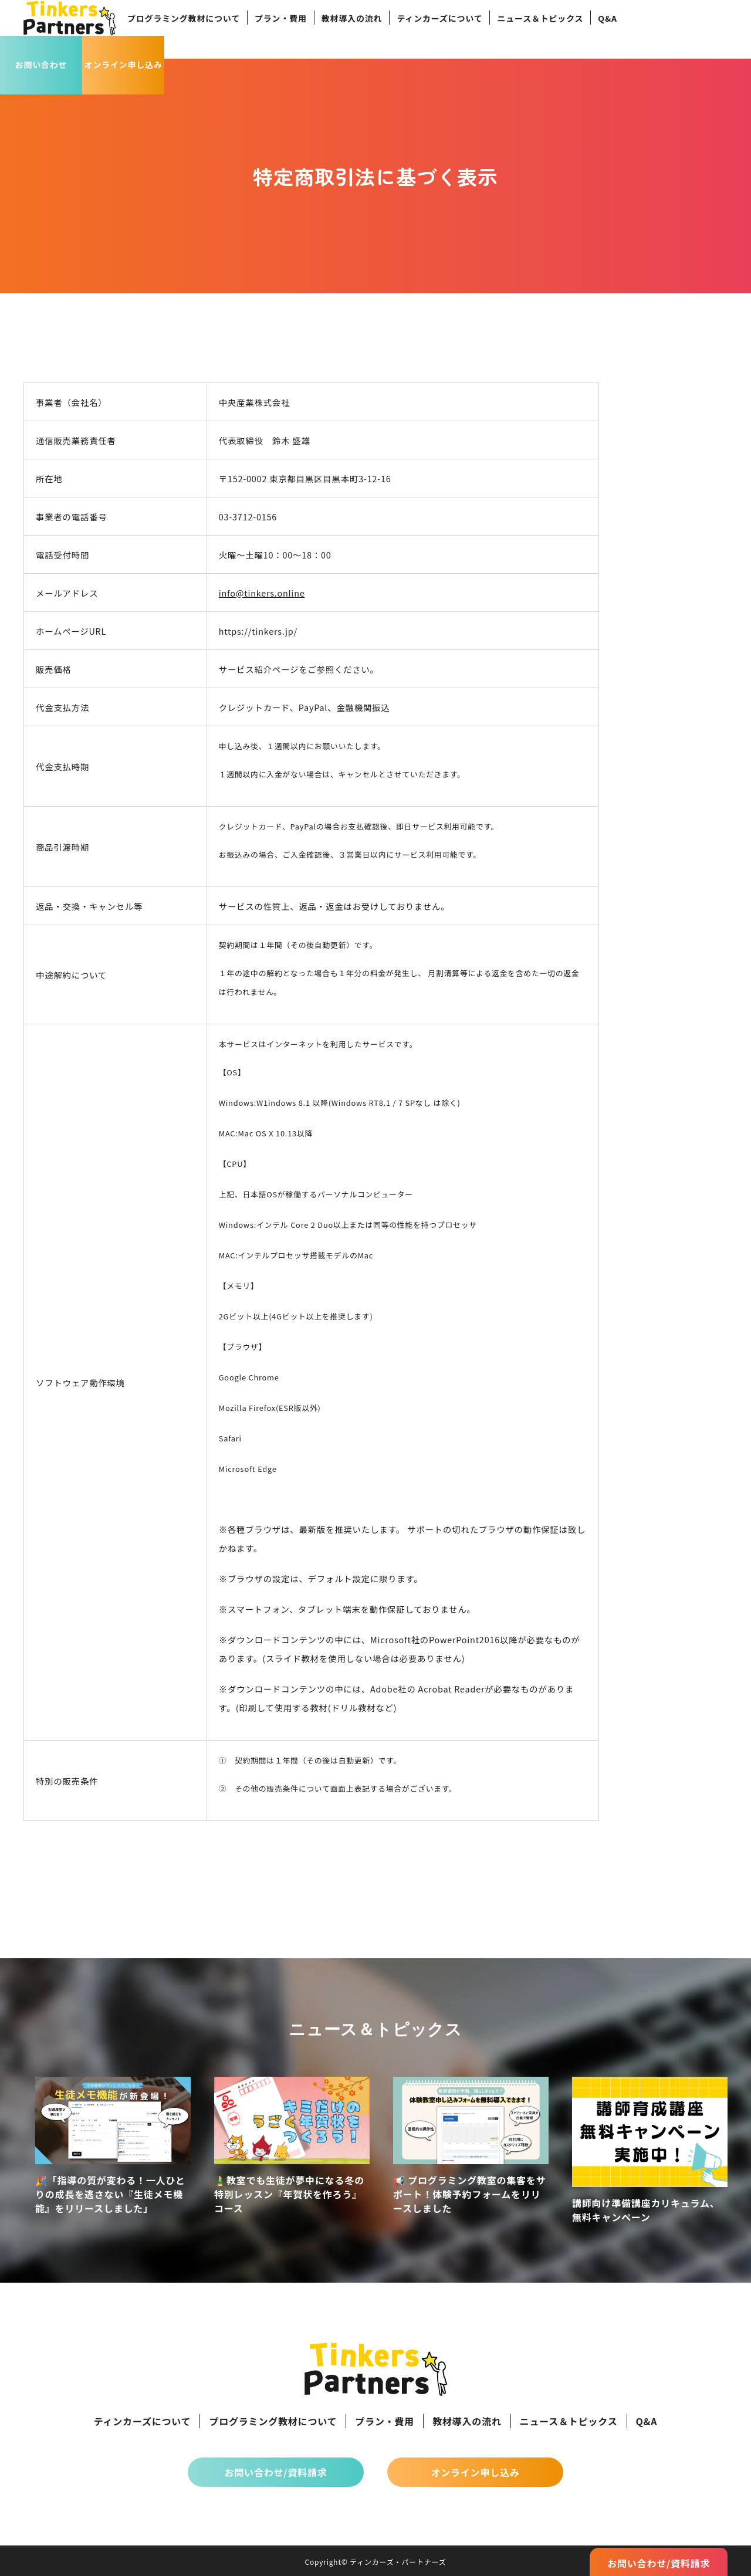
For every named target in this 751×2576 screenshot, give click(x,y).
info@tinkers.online (262, 593)
